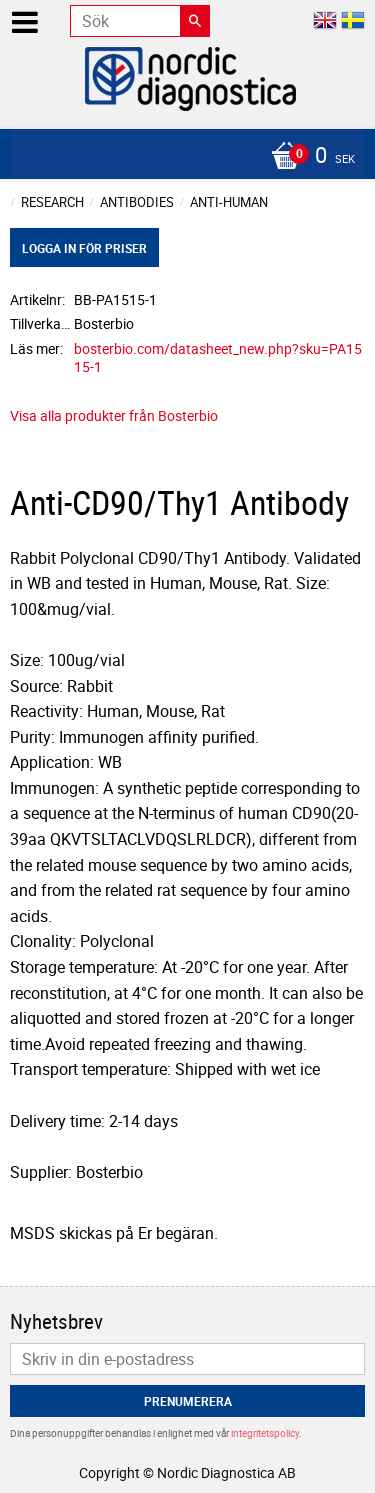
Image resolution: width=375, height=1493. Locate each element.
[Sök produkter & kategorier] (140, 21)
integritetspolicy (265, 1433)
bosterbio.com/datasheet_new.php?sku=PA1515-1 (218, 358)
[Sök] (195, 21)
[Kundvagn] (182, 157)
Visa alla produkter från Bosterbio (114, 415)
